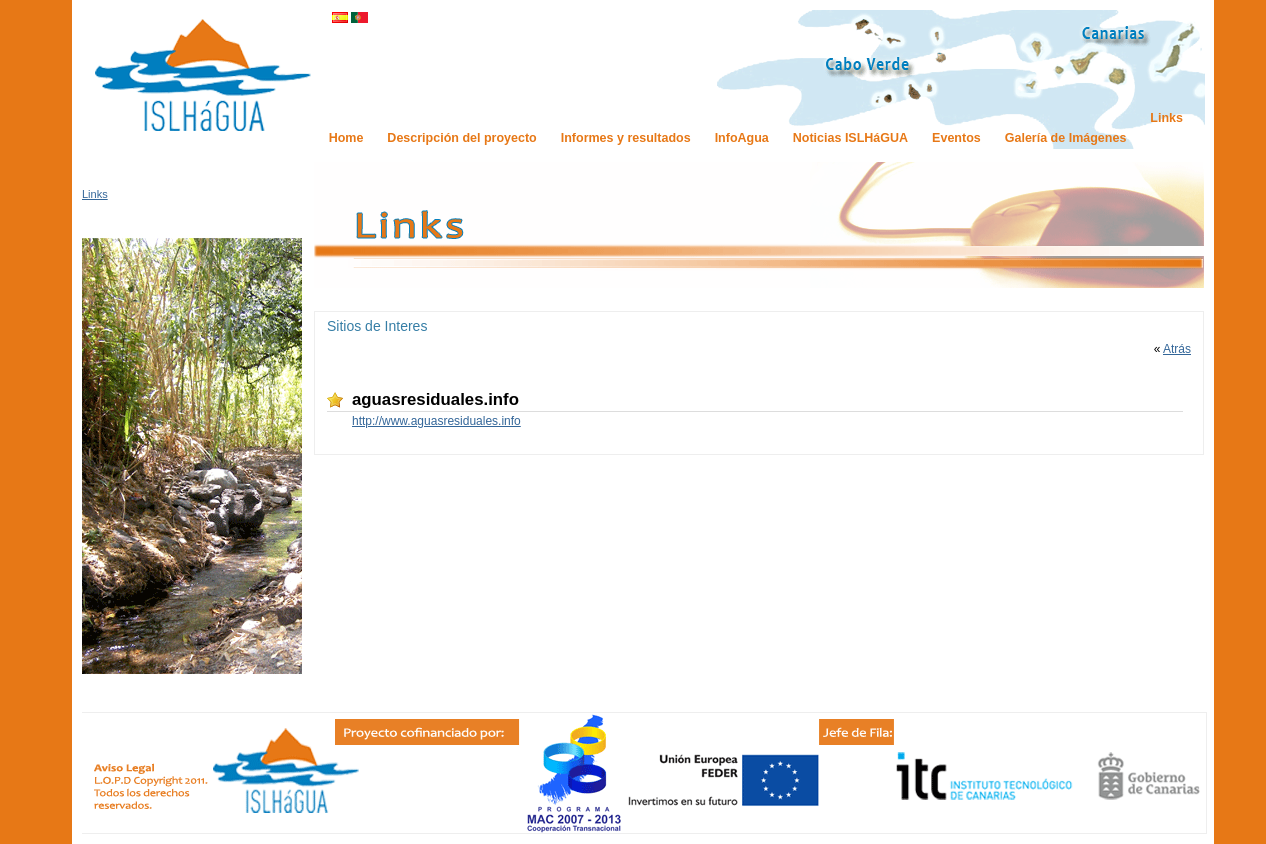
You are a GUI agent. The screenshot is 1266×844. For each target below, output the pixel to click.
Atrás (1177, 349)
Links (95, 194)
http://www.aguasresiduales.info (436, 421)
